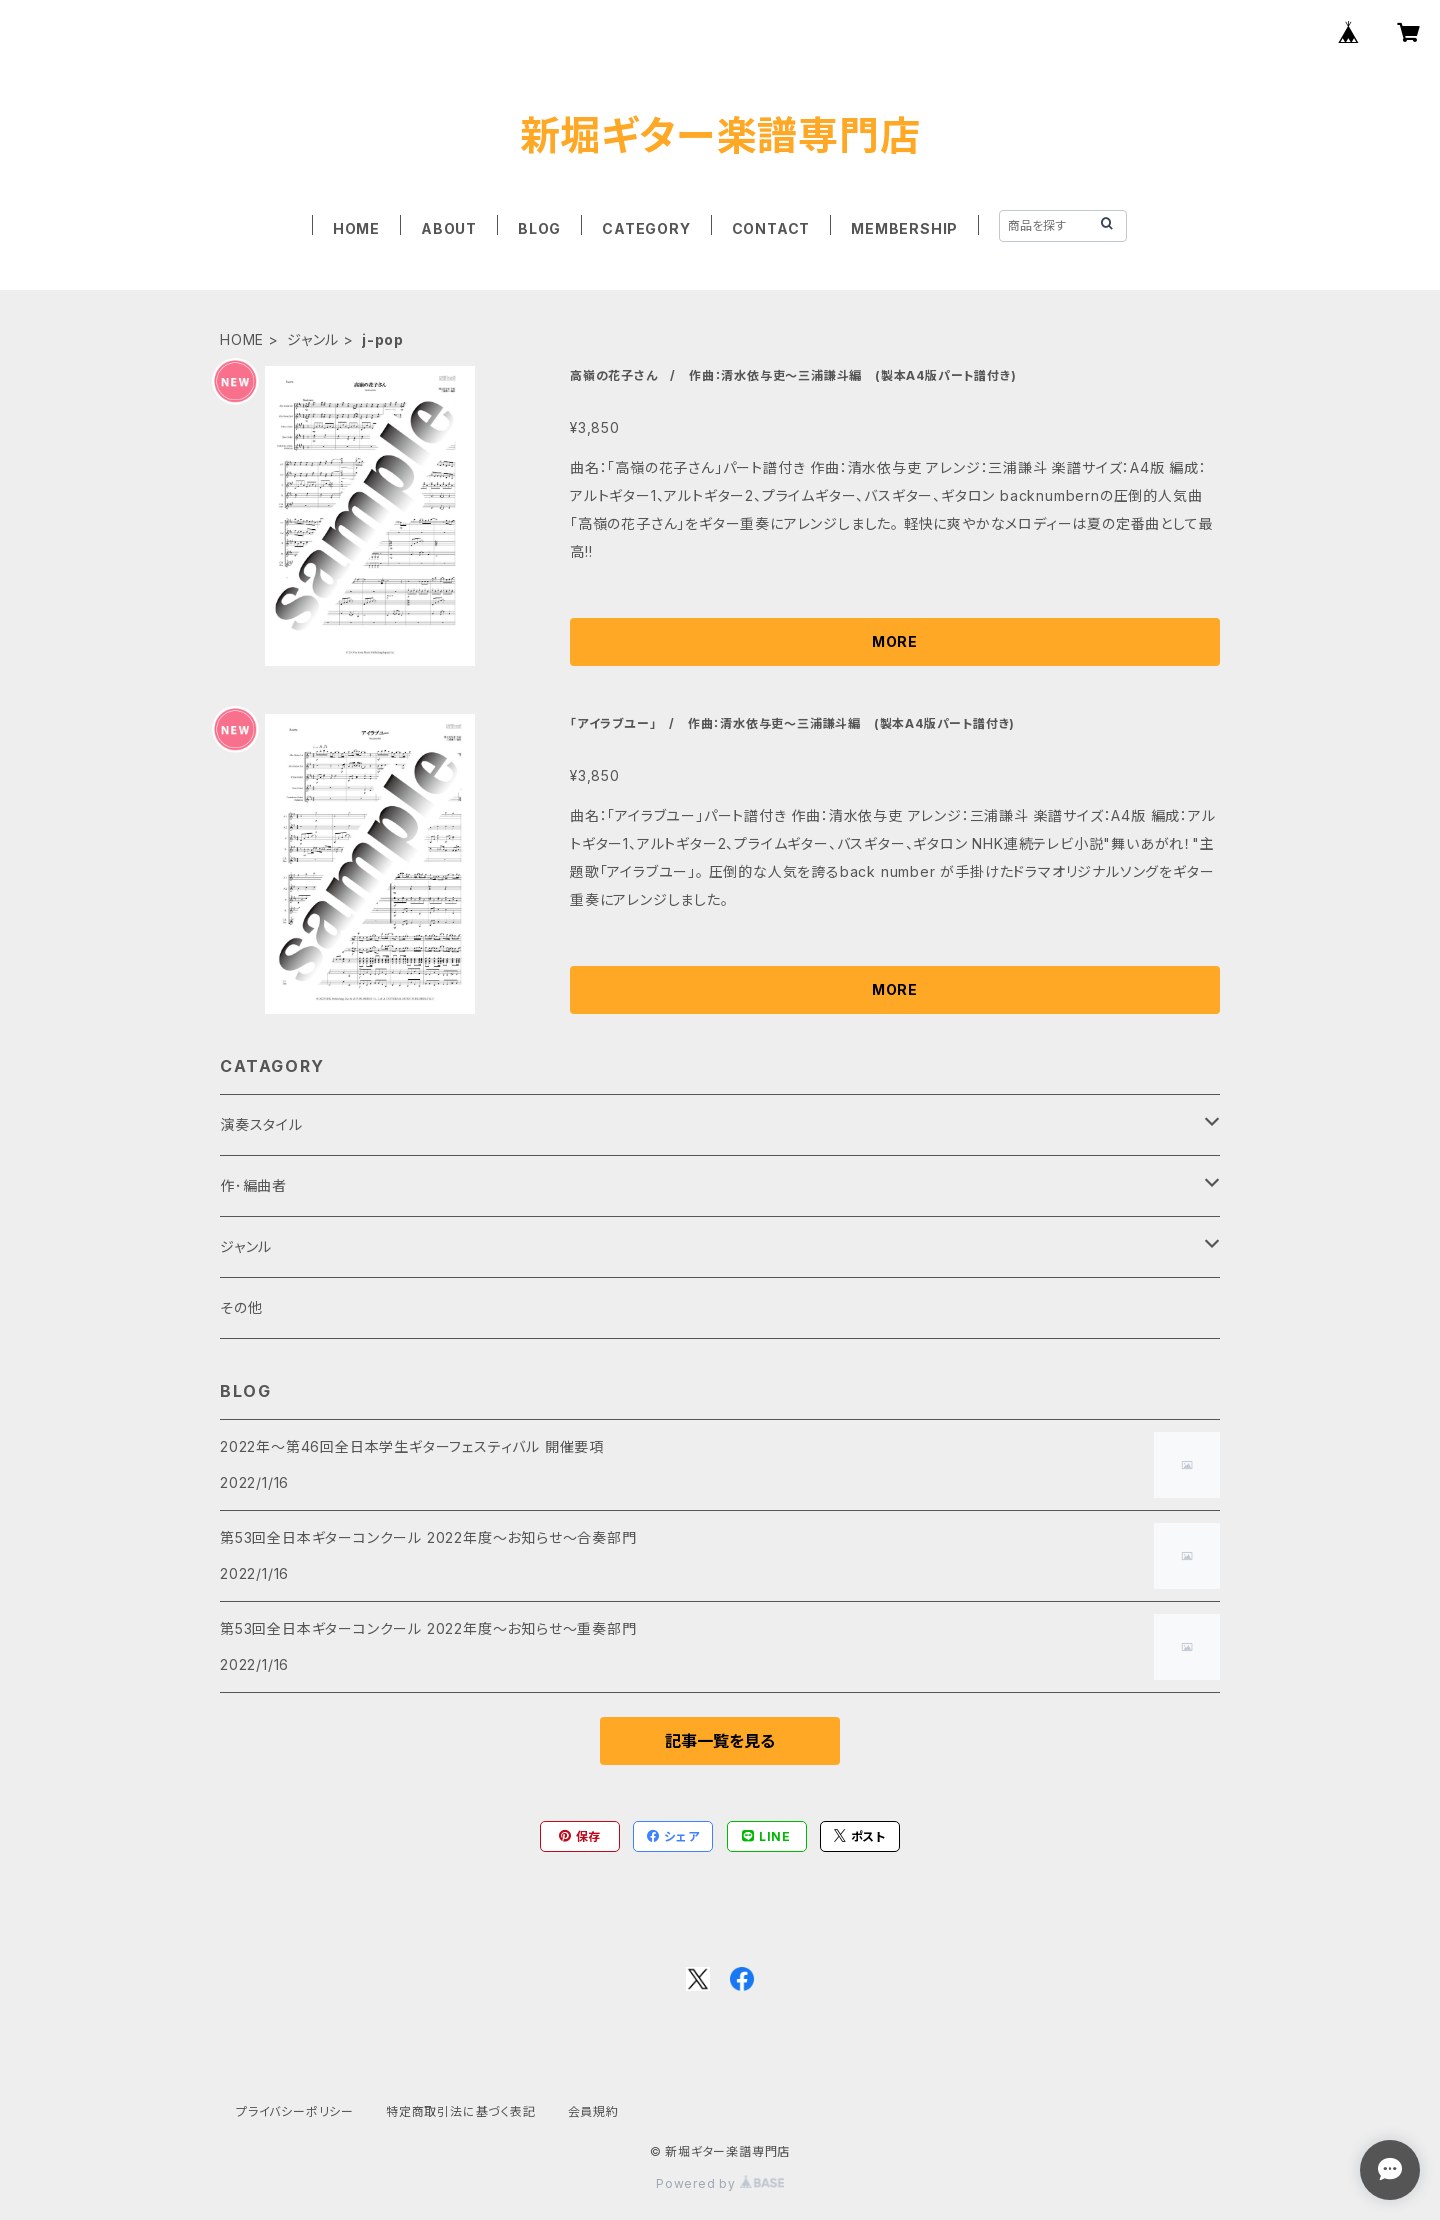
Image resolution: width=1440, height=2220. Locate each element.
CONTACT (771, 228)
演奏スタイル (261, 1124)
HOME (356, 228)
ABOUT (449, 228)
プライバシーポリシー (295, 2111)
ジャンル (313, 339)
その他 (241, 1307)
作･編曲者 (253, 1185)
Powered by (720, 2183)
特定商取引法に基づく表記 (461, 2111)
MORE (895, 641)
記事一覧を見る (720, 1741)
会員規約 (593, 2111)
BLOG (539, 228)
